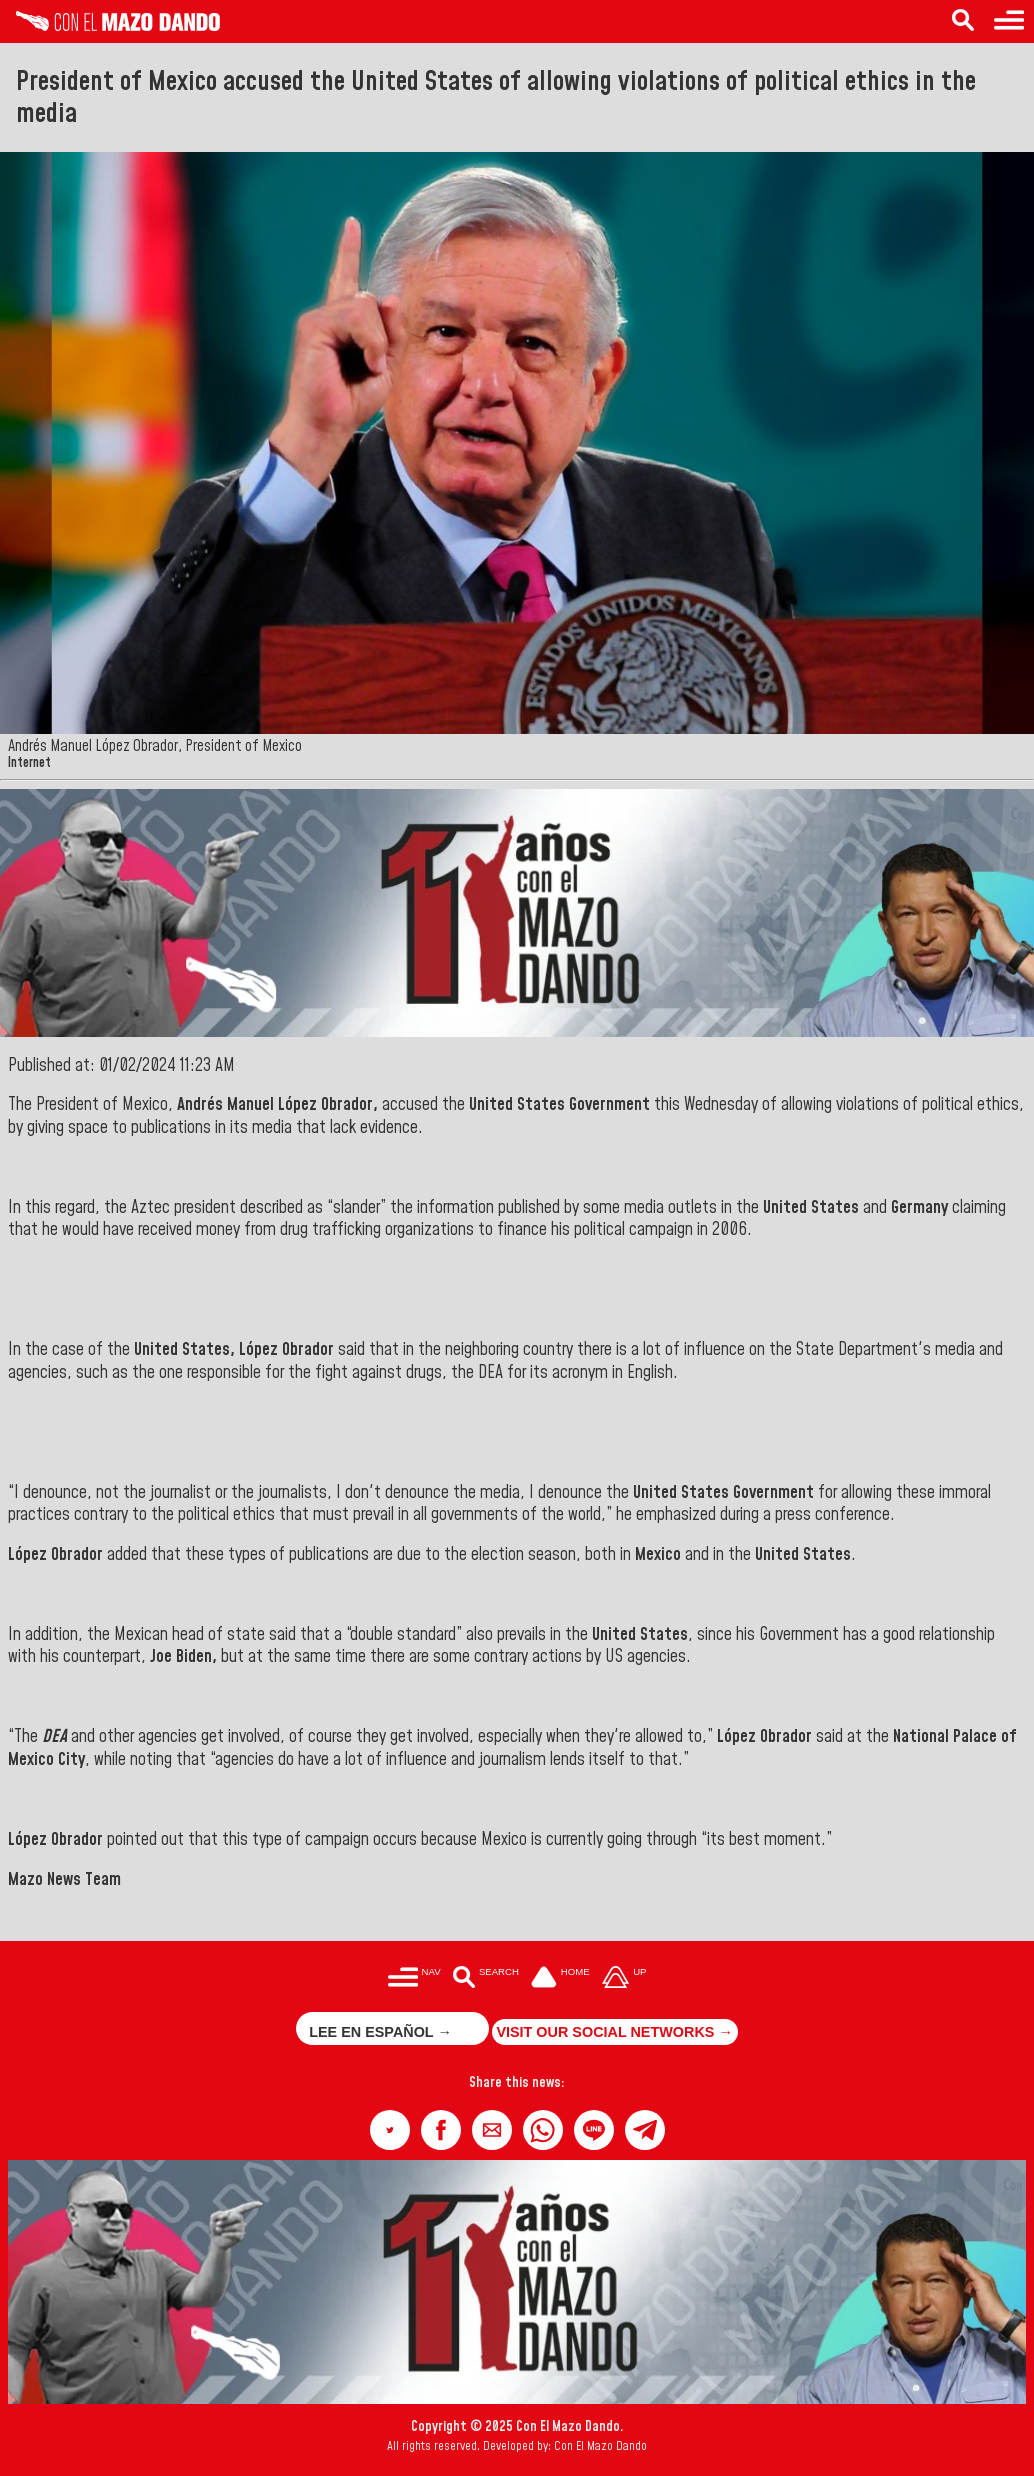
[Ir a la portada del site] (561, 1978)
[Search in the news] (963, 21)
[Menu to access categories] (1009, 21)
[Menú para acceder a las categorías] (414, 1978)
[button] (390, 2130)
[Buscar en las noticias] (485, 1978)
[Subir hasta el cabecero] (624, 1978)
